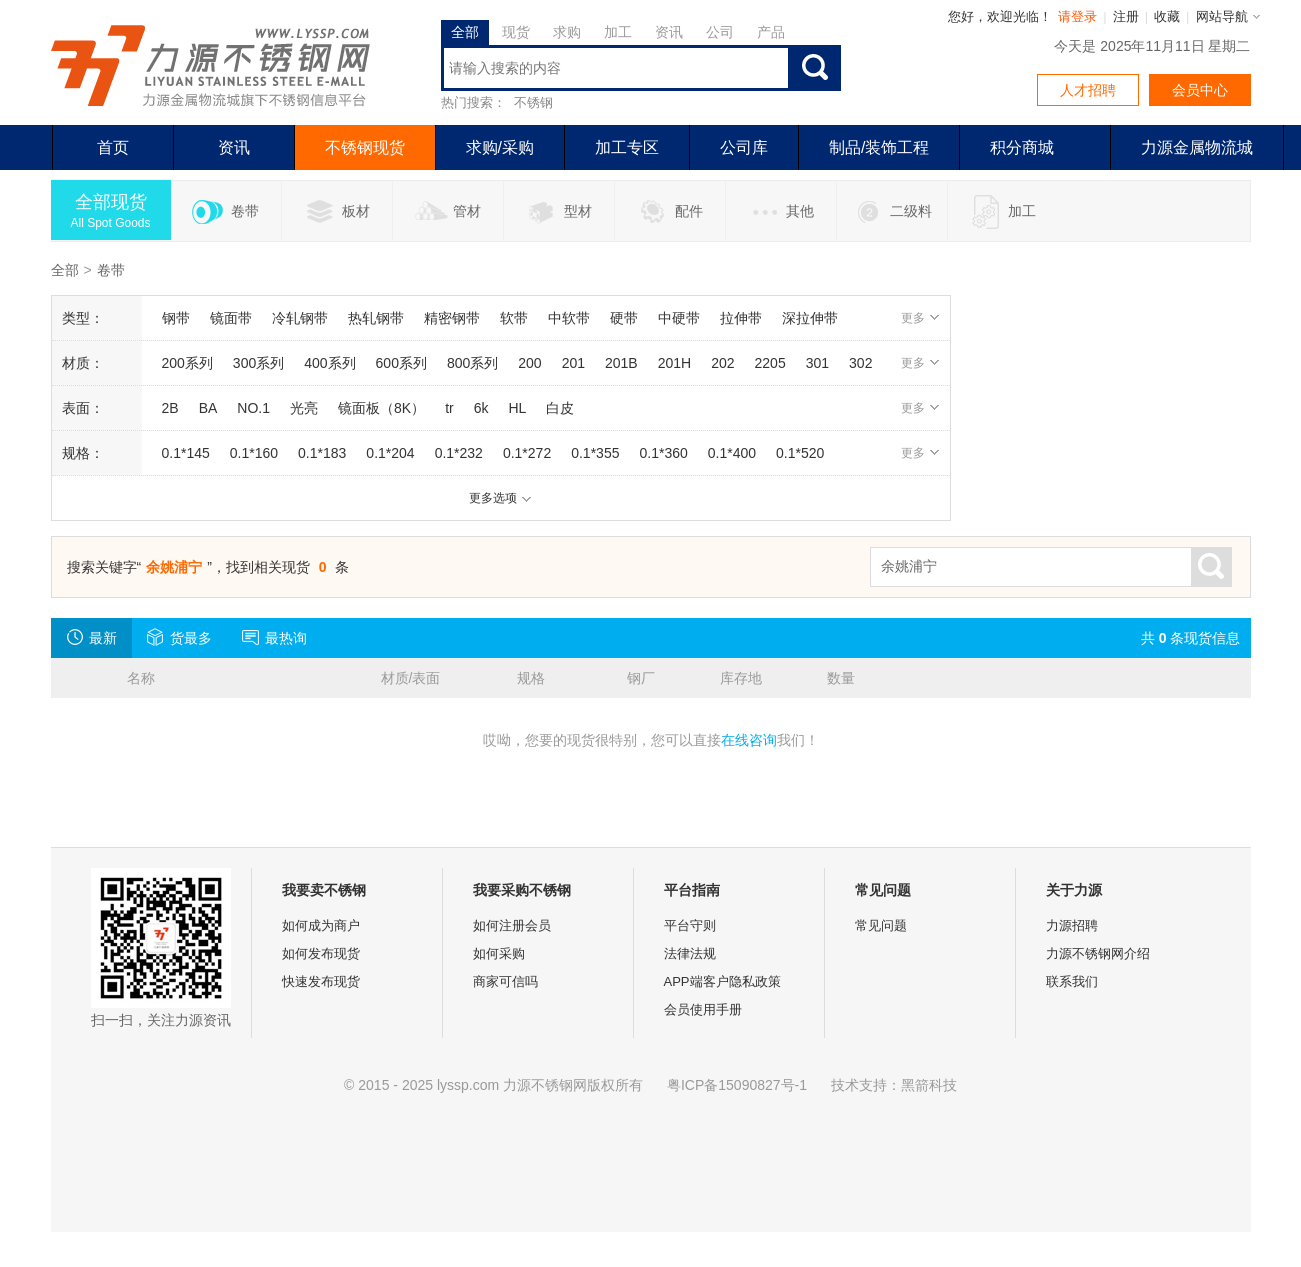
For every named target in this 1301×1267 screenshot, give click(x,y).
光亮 (304, 408)
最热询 (274, 637)
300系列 (258, 363)
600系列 (401, 363)
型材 (558, 212)
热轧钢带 (376, 318)
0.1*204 (390, 453)
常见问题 (881, 925)
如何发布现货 (321, 953)
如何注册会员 (512, 925)
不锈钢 (533, 102)
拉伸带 (741, 318)
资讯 (669, 32)
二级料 (891, 212)
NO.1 (253, 408)
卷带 (225, 212)
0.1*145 (186, 453)
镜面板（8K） (381, 408)
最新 (91, 637)
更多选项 (500, 498)
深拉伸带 (810, 318)
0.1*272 (527, 453)
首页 (113, 147)
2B (170, 408)
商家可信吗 (505, 981)
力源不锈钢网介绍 (1098, 953)
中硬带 (679, 318)
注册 (1126, 16)
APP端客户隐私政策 (722, 981)
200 (529, 363)
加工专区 (627, 147)
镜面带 (231, 318)
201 (573, 363)
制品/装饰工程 (879, 147)
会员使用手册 (703, 1009)
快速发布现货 (321, 981)
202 (722, 363)
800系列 (472, 363)
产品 (771, 32)
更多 (920, 318)
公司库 (744, 147)
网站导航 (1222, 16)
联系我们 (1072, 981)
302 (860, 363)
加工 (618, 32)
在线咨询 (749, 740)
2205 (770, 363)
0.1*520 (800, 453)
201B (621, 363)
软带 (514, 318)
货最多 (179, 637)
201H (674, 363)
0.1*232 (459, 453)
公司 (720, 32)
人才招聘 (1088, 90)
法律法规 (690, 953)
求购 (567, 32)
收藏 (1167, 16)
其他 (780, 212)
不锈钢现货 (365, 147)
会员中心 (1200, 90)
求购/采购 (500, 147)
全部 (465, 32)
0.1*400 (732, 453)
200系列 (187, 363)
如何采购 (499, 953)
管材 (447, 212)
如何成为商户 (321, 925)
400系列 (329, 363)
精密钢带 (452, 318)
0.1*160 (254, 453)
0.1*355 (595, 453)
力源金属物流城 (1197, 147)
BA (208, 408)
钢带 (176, 318)
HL (517, 408)
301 (817, 363)
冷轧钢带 (300, 318)
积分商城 (1022, 147)
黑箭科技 (929, 1085)
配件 (669, 212)
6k (481, 408)
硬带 (624, 318)
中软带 (569, 318)
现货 (516, 32)
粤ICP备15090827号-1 (737, 1085)
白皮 (560, 408)
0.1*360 (663, 453)
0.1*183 (322, 453)
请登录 (1077, 16)
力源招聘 (1072, 925)
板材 (336, 212)
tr (449, 408)
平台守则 (690, 925)
